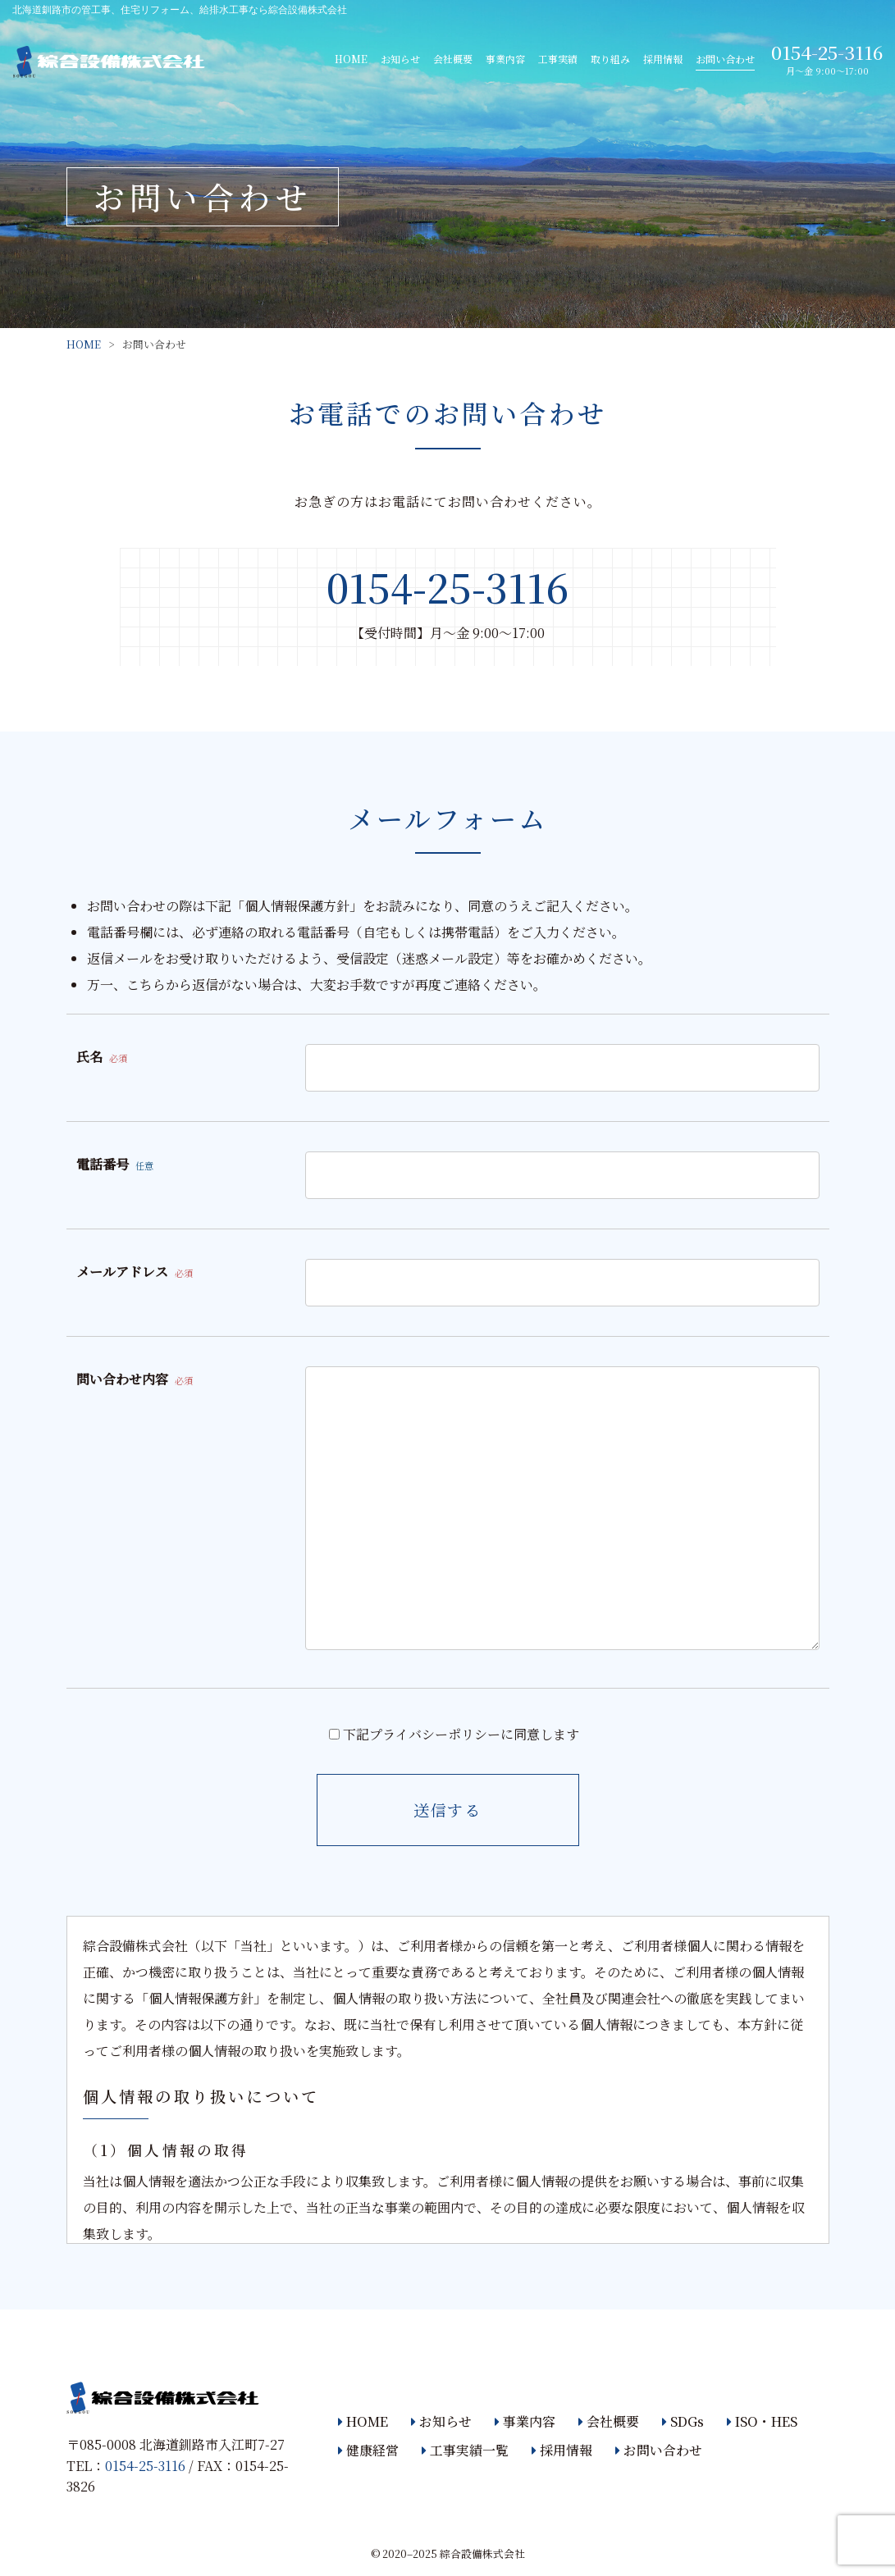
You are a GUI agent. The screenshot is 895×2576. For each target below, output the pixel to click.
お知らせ (400, 59)
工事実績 (558, 59)
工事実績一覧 (469, 2450)
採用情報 (663, 59)
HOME (351, 59)
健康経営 (372, 2450)
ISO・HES (766, 2421)
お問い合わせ (725, 59)
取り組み (610, 59)
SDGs (687, 2421)
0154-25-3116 (827, 52)
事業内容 (505, 59)
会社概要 (453, 59)
